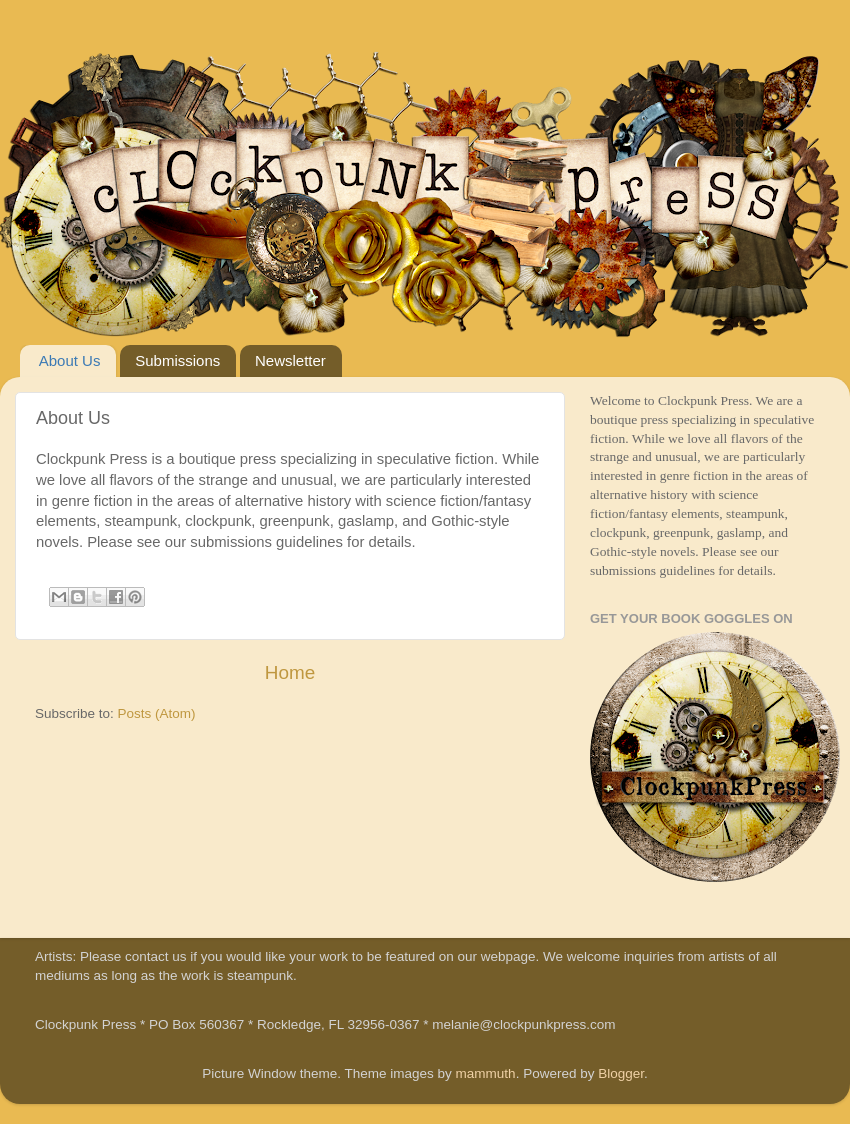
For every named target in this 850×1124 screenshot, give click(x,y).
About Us (70, 360)
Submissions (177, 360)
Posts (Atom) (157, 713)
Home (290, 672)
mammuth (486, 1073)
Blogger (621, 1073)
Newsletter (290, 360)
